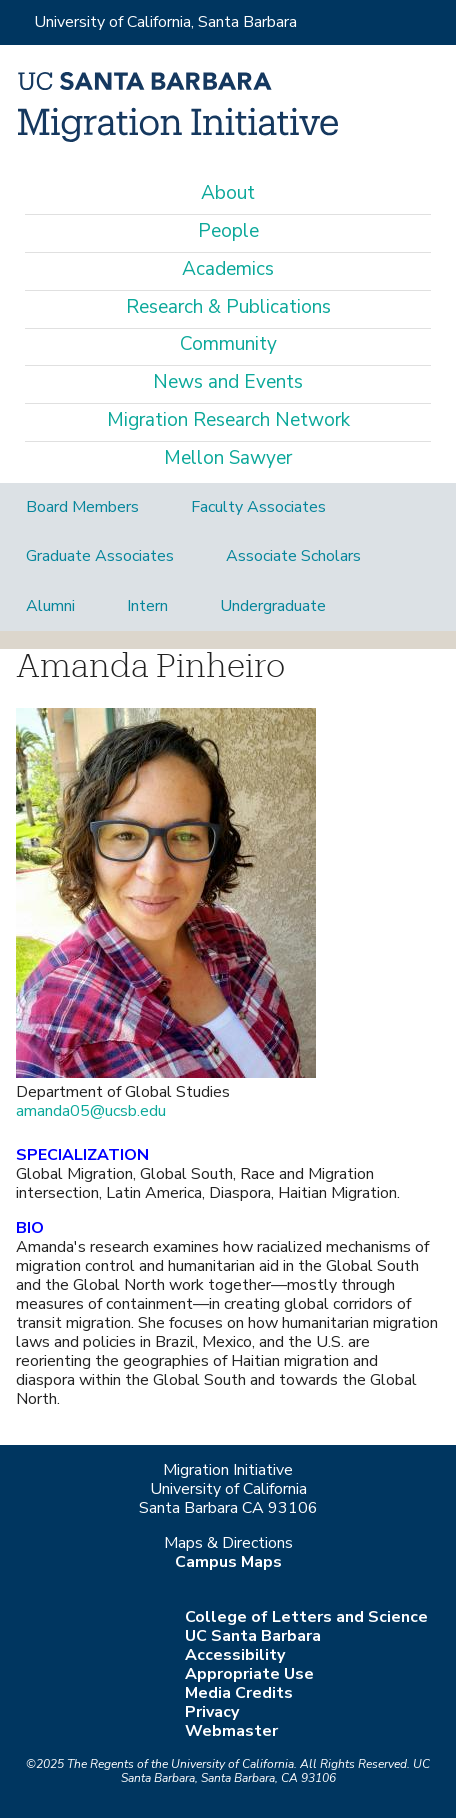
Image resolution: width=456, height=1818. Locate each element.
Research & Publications (228, 307)
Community (228, 344)
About (228, 193)
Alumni (50, 606)
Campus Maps (228, 1562)
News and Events (228, 382)
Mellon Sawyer (228, 458)
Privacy (212, 1712)
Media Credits (239, 1693)
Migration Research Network (228, 420)
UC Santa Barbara (253, 1636)
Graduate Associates (100, 556)
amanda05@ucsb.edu (91, 1111)
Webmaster (231, 1731)
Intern (147, 606)
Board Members (82, 507)
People (228, 231)
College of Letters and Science (306, 1617)
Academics (228, 269)
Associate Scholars (293, 556)
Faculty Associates (258, 507)
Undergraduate (273, 606)
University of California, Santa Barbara (165, 22)
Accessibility (235, 1655)
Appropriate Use (249, 1674)
